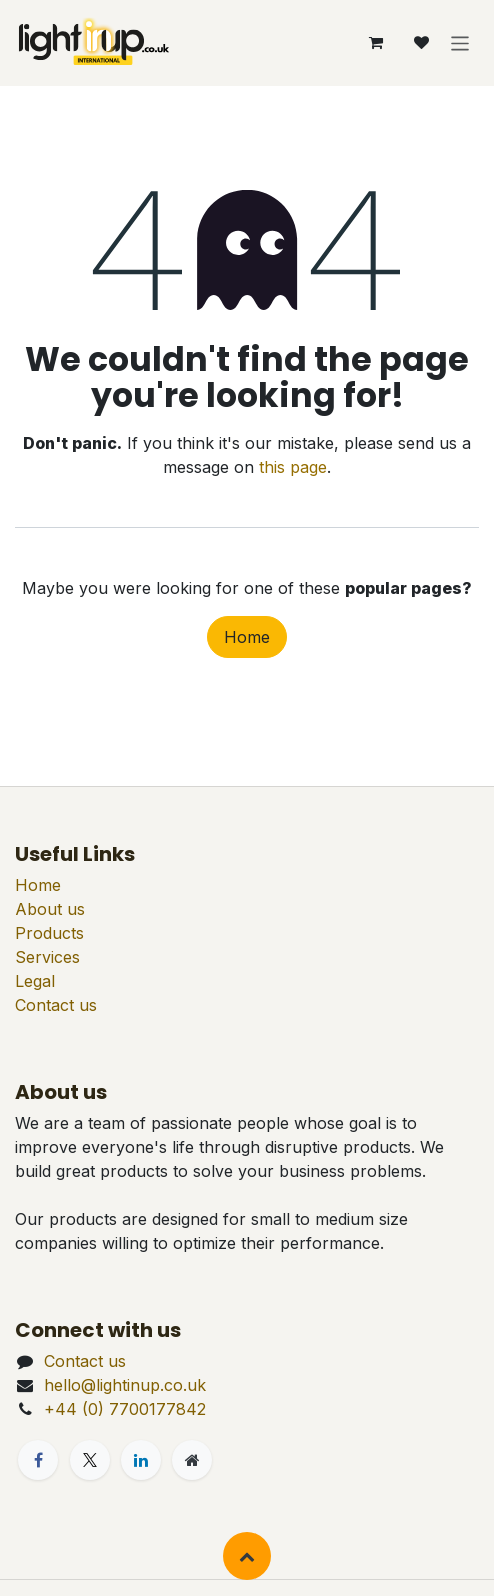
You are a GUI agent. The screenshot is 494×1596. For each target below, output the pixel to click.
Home (247, 637)
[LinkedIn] (141, 1460)
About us (50, 909)
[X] (90, 1460)
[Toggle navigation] (460, 42)
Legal (35, 981)
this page (293, 467)
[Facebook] (38, 1460)
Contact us (56, 1005)
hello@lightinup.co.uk (125, 1385)
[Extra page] (192, 1460)
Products (49, 933)
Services (47, 957)
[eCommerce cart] (376, 43)
